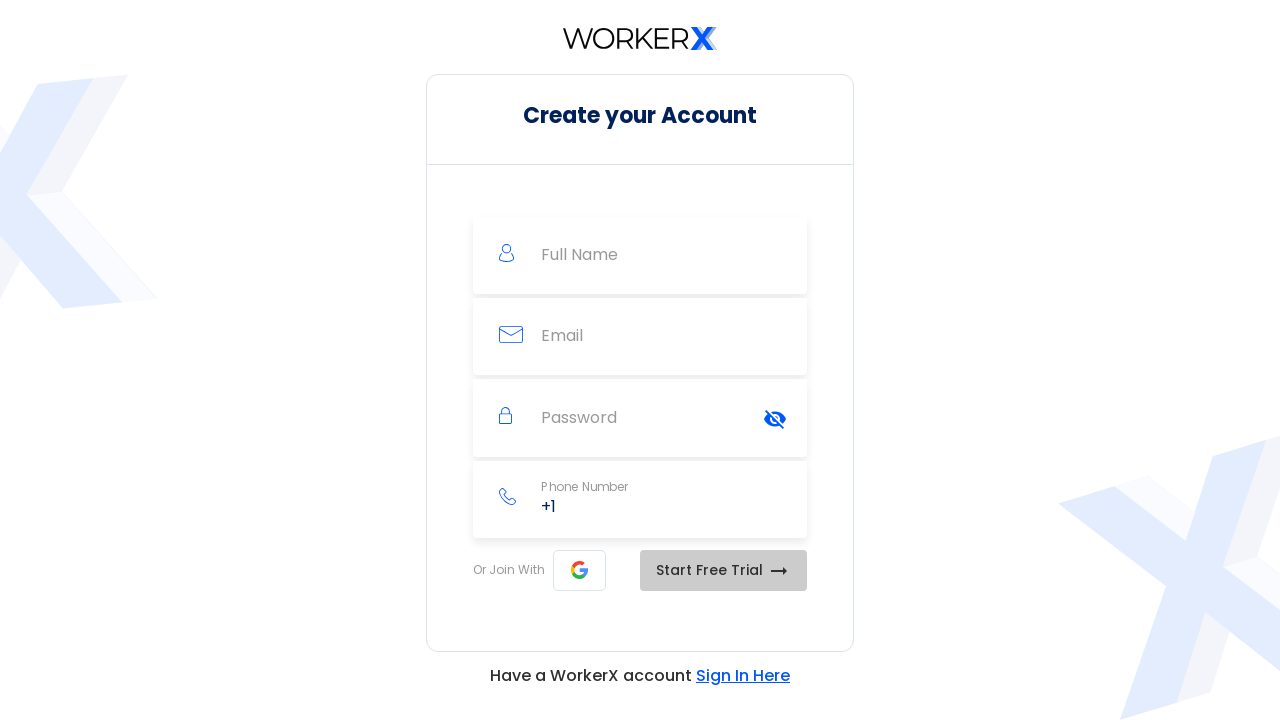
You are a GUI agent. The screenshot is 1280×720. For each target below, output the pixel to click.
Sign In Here (743, 675)
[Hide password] (775, 419)
